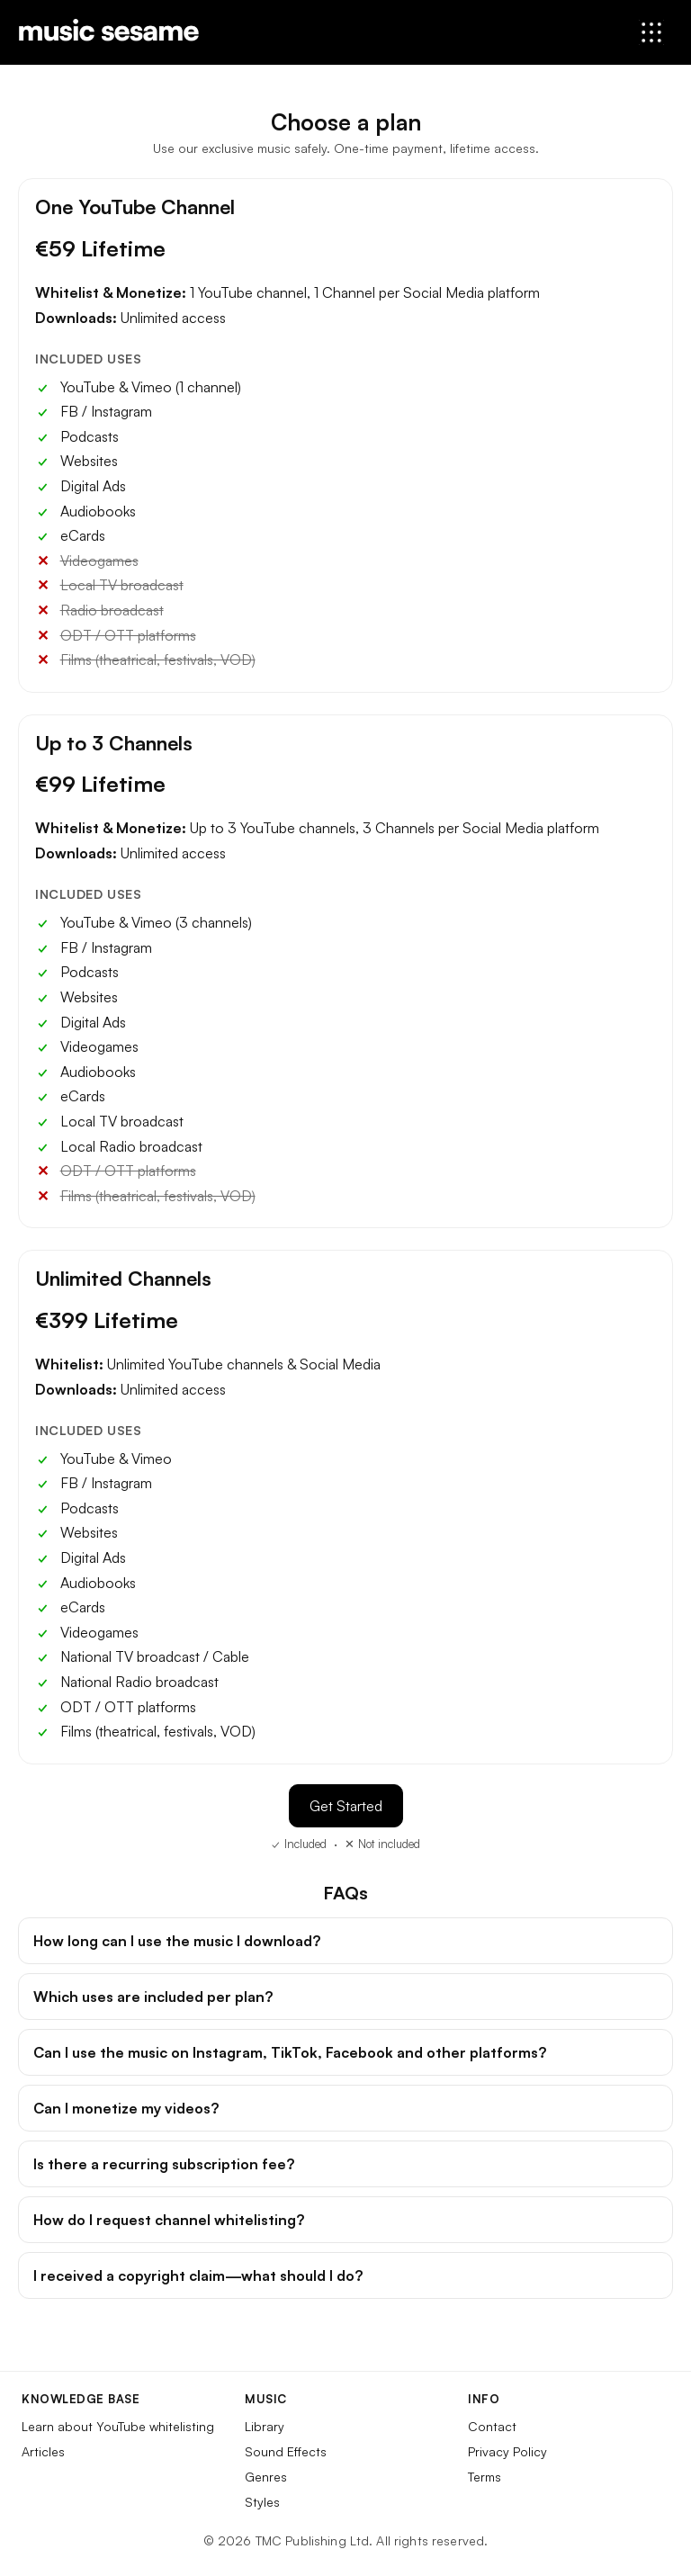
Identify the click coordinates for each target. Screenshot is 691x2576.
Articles (43, 2451)
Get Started (346, 1806)
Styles (262, 2501)
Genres (266, 2476)
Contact (492, 2426)
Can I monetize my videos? (126, 2108)
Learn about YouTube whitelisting (118, 2426)
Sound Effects (286, 2451)
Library (264, 2426)
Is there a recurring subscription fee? (163, 2164)
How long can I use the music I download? (176, 1941)
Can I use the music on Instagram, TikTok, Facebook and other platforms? (289, 2052)
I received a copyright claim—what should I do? (198, 2275)
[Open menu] (651, 32)
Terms (484, 2476)
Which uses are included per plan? (153, 1997)
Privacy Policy (507, 2451)
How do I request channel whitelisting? (168, 2220)
